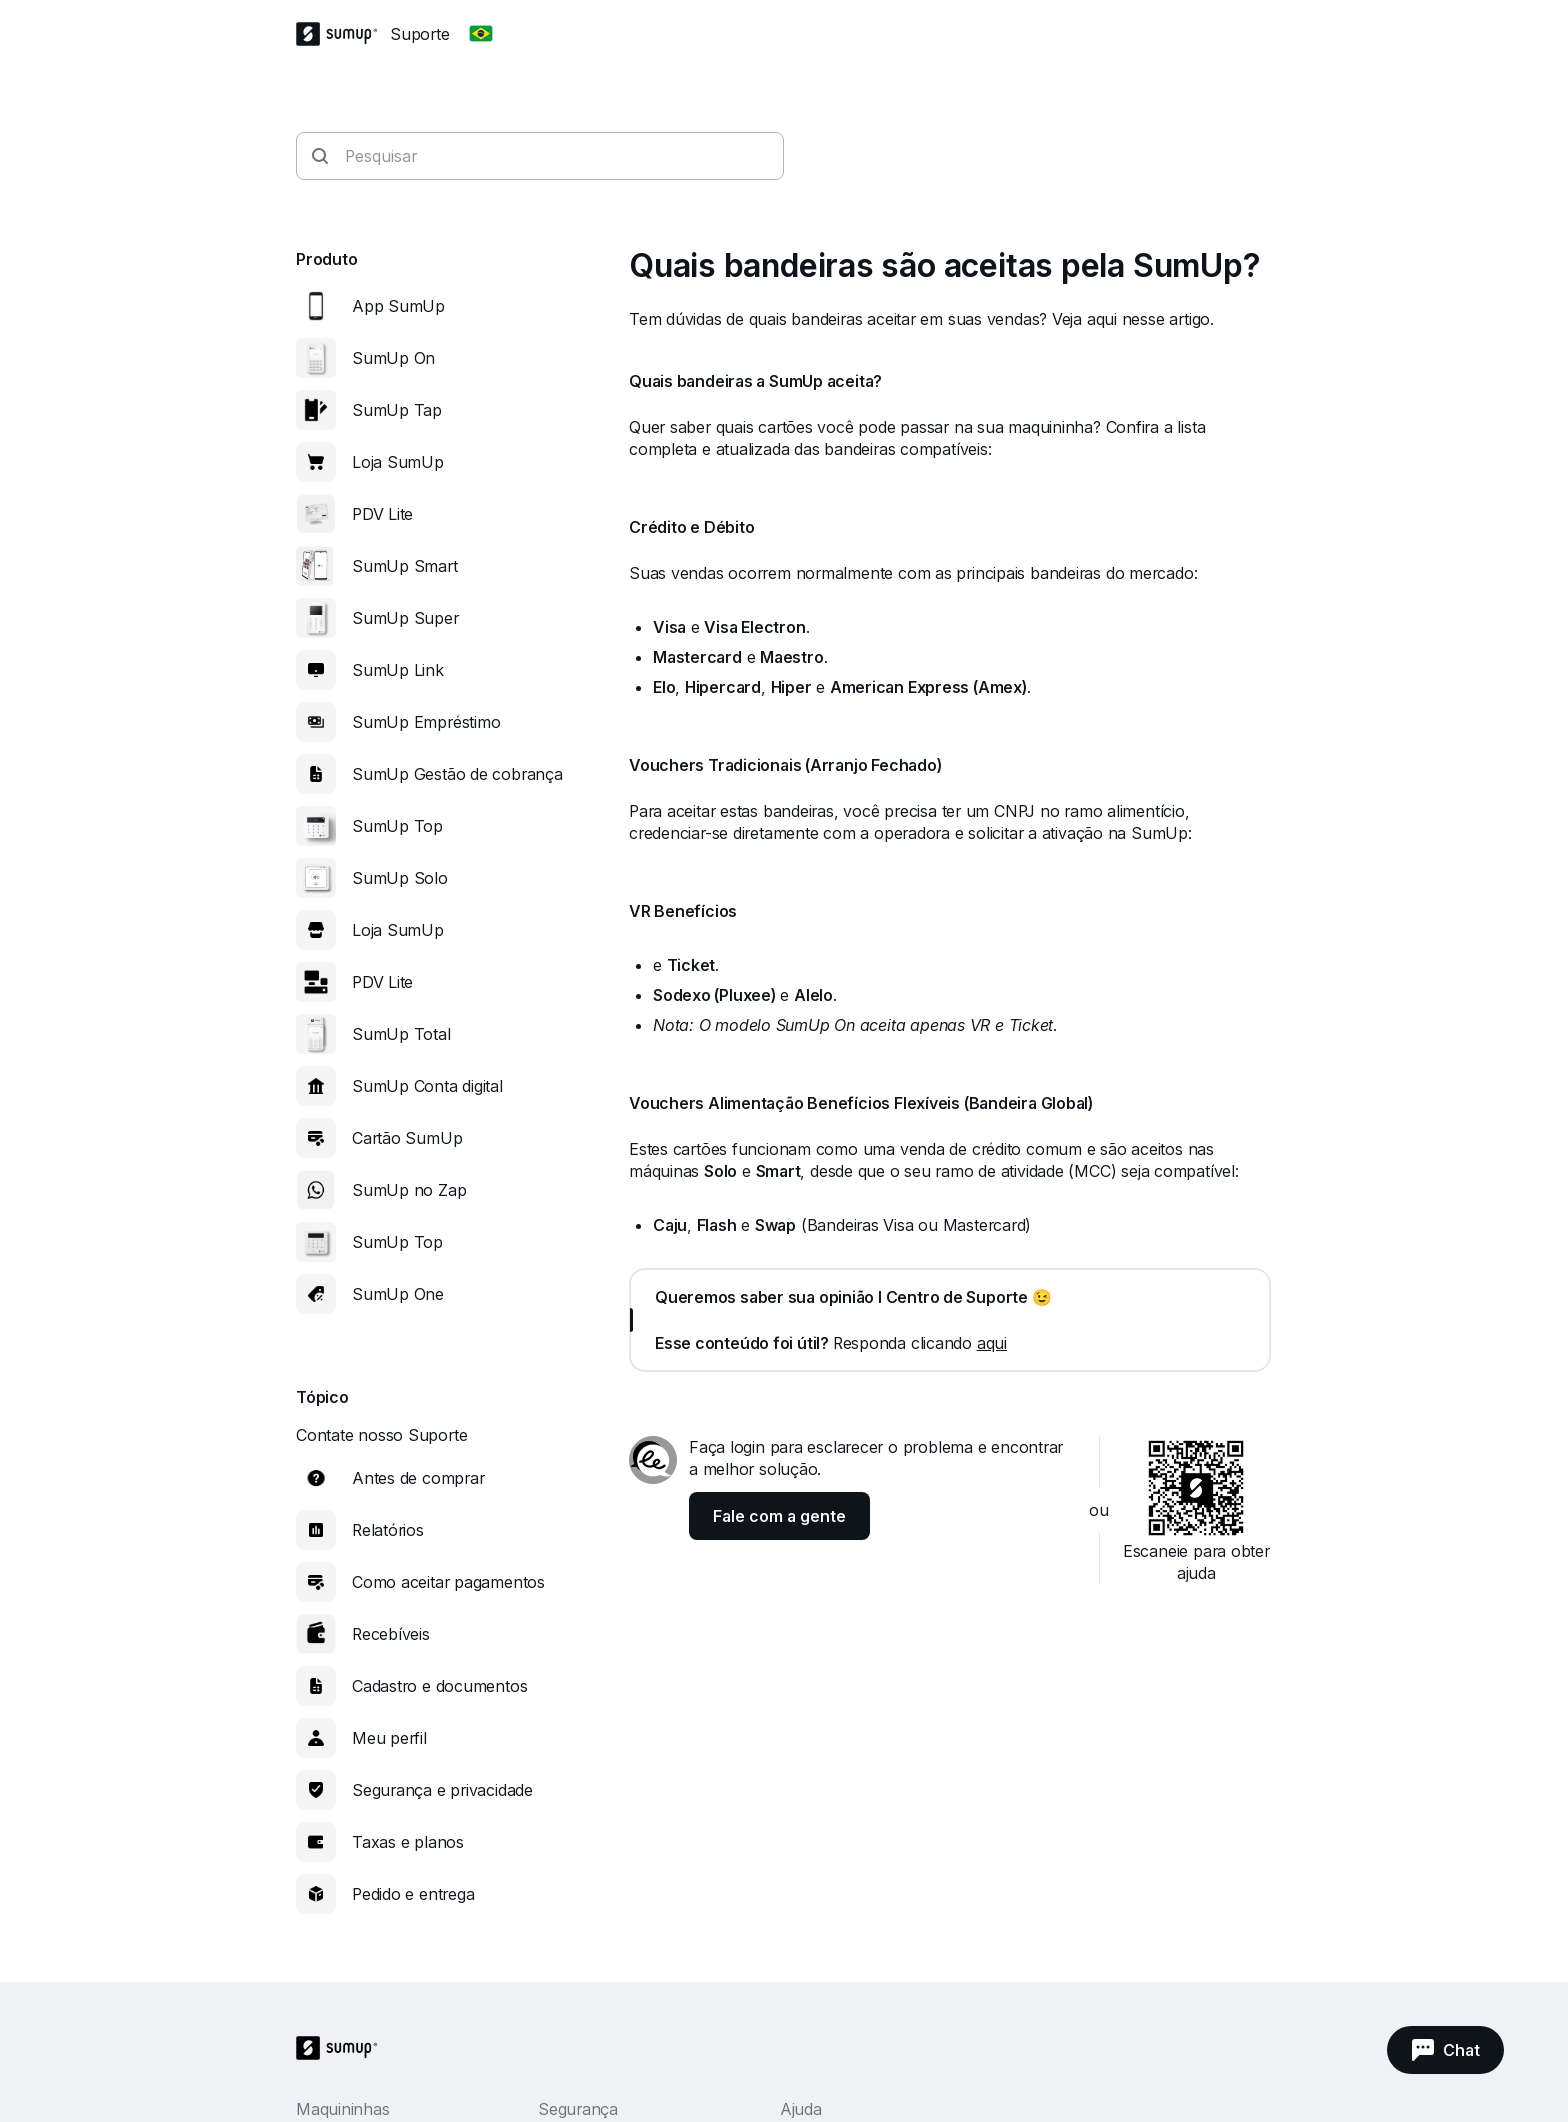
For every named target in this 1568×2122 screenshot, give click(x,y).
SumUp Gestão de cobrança (457, 774)
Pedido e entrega (413, 1894)
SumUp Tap (397, 410)
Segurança (578, 2109)
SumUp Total (401, 1034)
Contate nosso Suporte (381, 1435)
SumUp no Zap (409, 1190)
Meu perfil (389, 1738)
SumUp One (398, 1294)
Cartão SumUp (407, 1138)
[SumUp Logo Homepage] (343, 34)
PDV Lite (382, 514)
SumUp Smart (405, 566)
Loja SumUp (398, 462)
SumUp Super (405, 618)
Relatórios (388, 1530)
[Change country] (481, 34)
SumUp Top (397, 826)
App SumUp (398, 306)
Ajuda (801, 2109)
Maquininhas (343, 2109)
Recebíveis (391, 1634)
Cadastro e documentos (439, 1686)
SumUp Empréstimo (426, 722)
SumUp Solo (400, 878)
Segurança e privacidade (442, 1790)
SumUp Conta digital (427, 1086)
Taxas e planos (408, 1842)
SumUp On (393, 358)
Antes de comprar (418, 1478)
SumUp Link (398, 670)
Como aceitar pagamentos (448, 1582)
